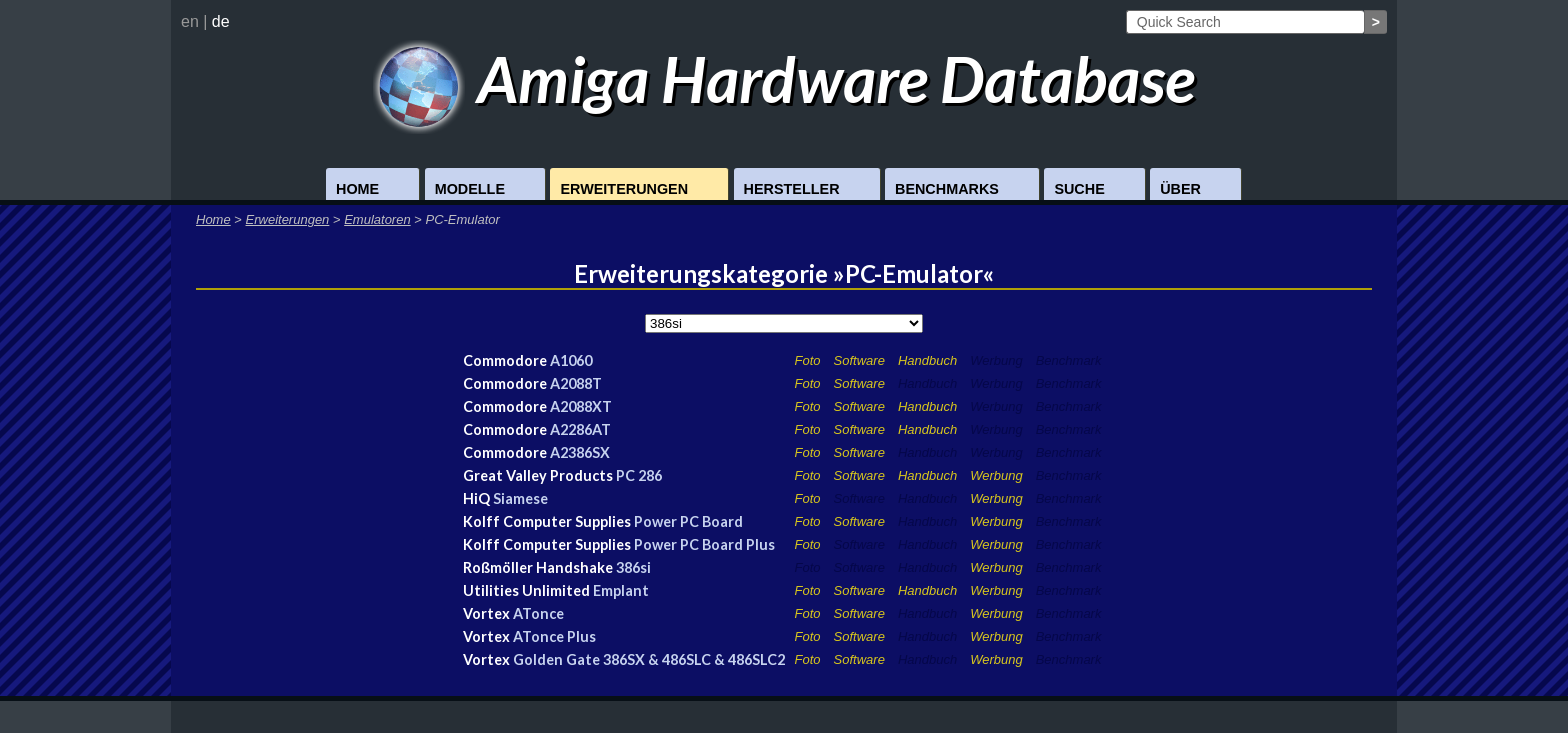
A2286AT (580, 429)
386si (633, 567)
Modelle (470, 189)
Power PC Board (688, 521)
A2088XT (581, 406)
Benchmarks (947, 189)
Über (1180, 189)
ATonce (538, 613)
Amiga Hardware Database (784, 78)
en (190, 21)
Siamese (520, 498)
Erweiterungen (624, 189)
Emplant (621, 590)
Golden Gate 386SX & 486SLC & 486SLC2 (649, 659)
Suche (1079, 189)
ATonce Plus (554, 636)
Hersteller (792, 189)
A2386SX (580, 452)
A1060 (571, 360)
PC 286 (639, 475)
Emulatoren (377, 219)
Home (357, 189)
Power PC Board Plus (704, 544)
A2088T (576, 383)
